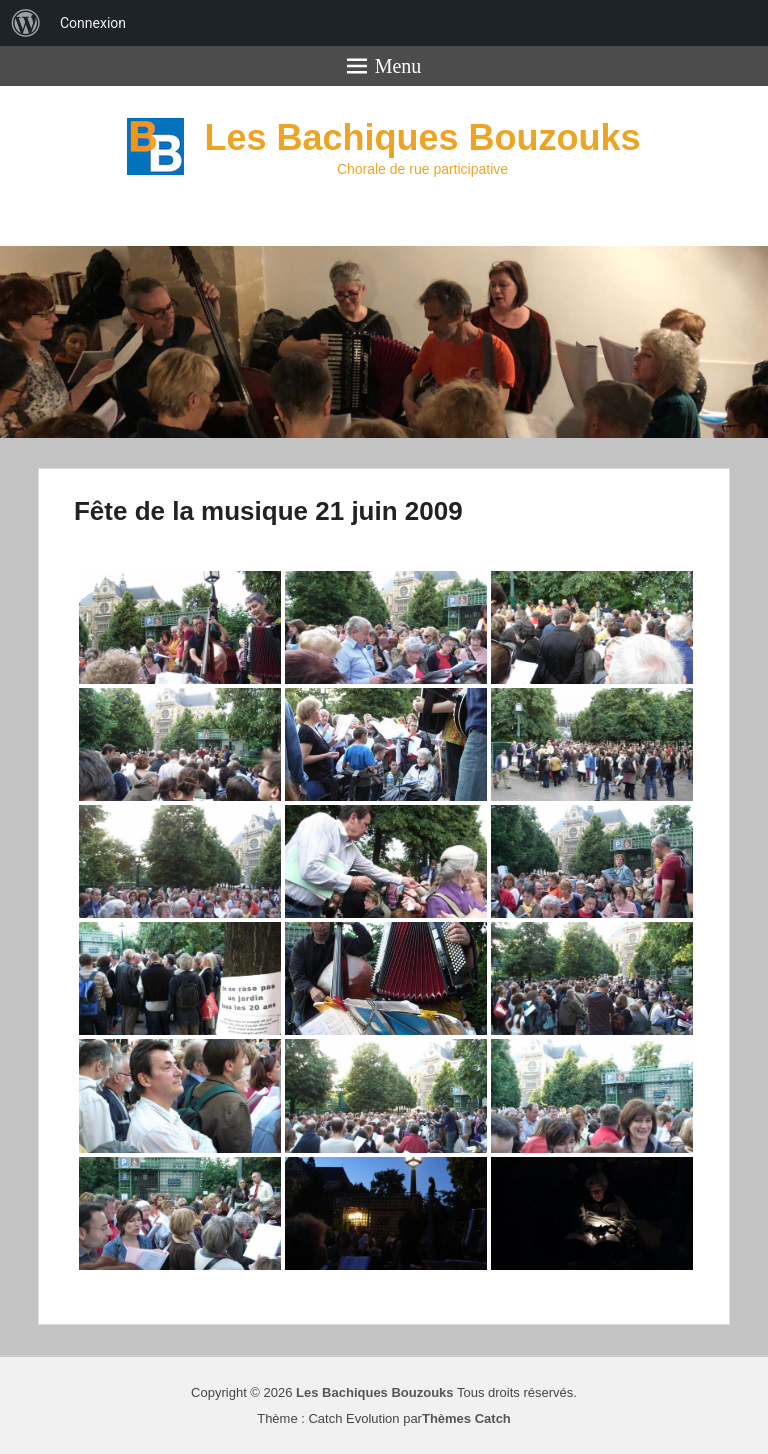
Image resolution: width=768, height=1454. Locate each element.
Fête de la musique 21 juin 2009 (268, 511)
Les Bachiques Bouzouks (422, 137)
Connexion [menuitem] (93, 23)
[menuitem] (26, 23)
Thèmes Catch (466, 1418)
